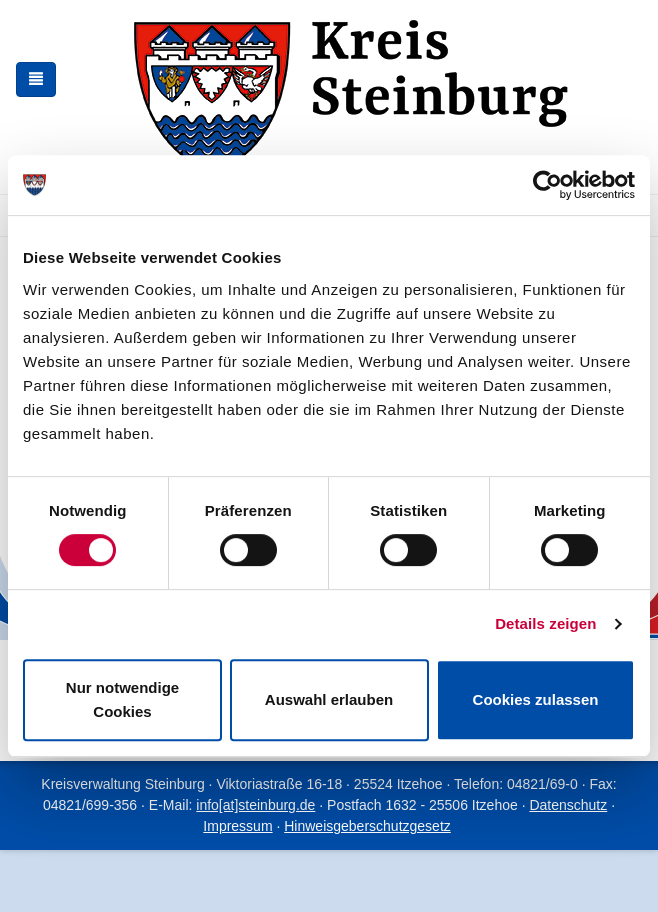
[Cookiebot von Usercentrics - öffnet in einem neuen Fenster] (547, 185)
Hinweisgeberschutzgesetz (367, 826)
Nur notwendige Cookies (122, 699)
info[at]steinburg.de (255, 805)
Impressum (237, 826)
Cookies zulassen (536, 699)
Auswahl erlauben (329, 699)
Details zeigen (545, 623)
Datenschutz (568, 805)
